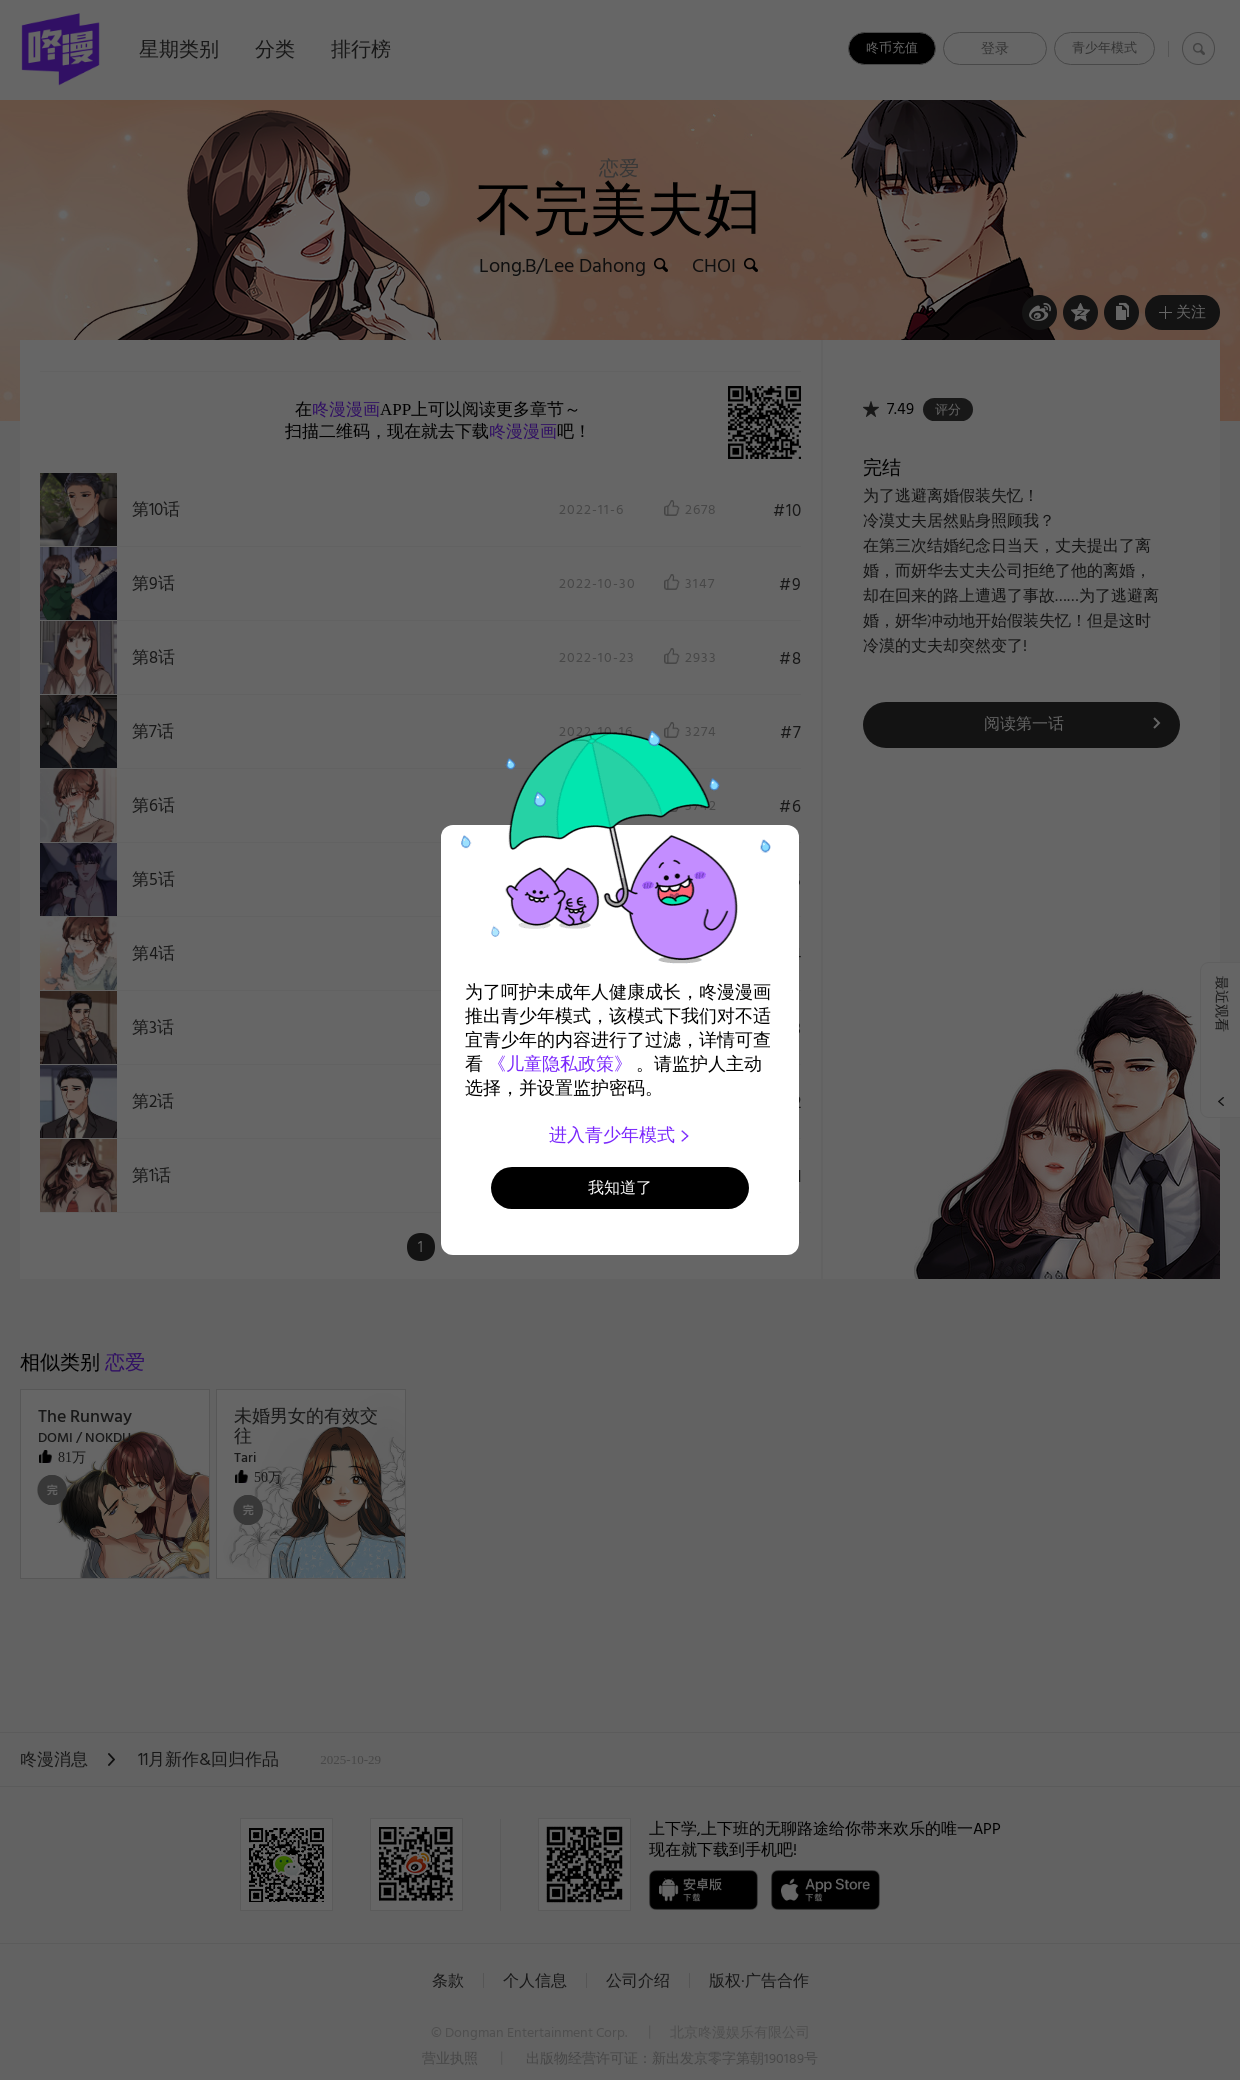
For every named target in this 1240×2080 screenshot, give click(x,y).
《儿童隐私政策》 (560, 1064)
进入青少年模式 (620, 1135)
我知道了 (620, 1187)
